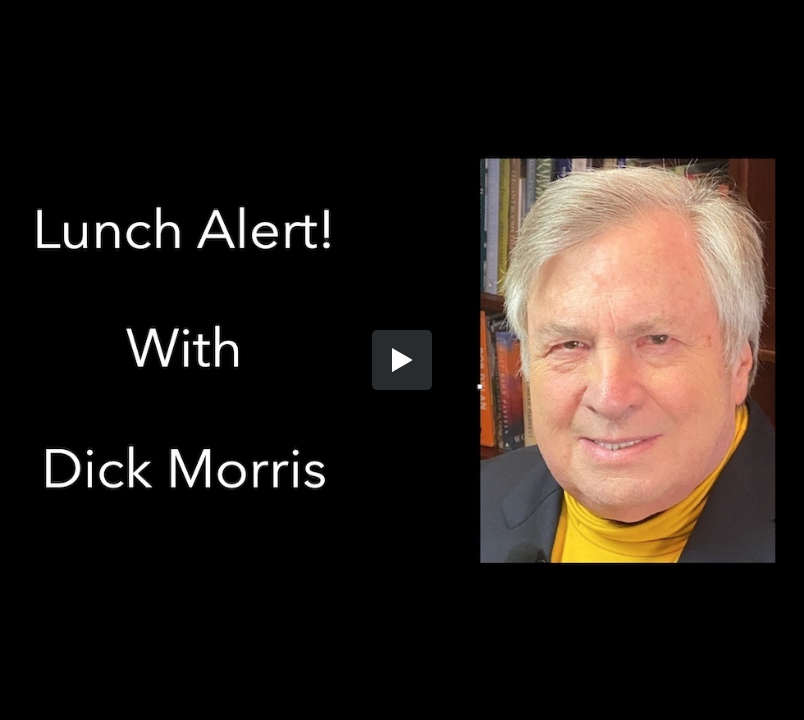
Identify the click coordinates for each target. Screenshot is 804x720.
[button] (402, 360)
